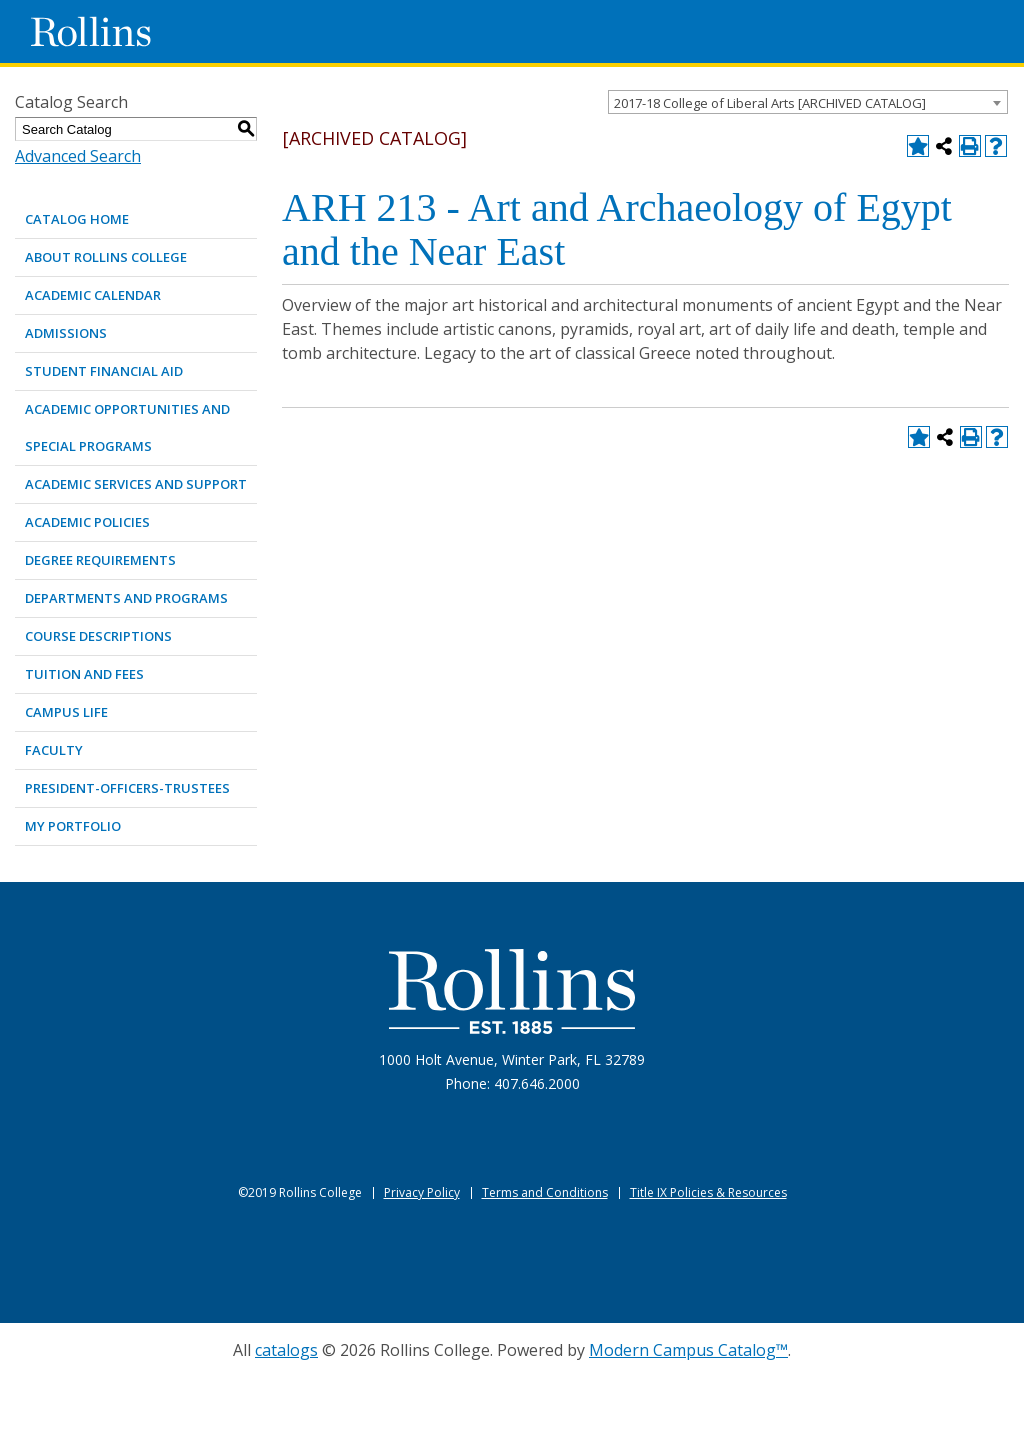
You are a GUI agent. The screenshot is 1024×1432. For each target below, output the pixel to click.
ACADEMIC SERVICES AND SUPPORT (136, 484)
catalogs (286, 1350)
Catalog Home (77, 219)
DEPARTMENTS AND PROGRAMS (126, 598)
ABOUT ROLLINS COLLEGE (106, 257)
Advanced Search (78, 156)
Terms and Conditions (545, 1192)
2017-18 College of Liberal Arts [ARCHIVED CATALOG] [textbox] (770, 103)
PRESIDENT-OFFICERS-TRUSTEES (127, 788)
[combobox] (808, 102)
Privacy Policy (422, 1192)
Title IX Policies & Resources (708, 1192)
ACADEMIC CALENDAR (93, 295)
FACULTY (54, 750)
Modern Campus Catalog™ (688, 1350)
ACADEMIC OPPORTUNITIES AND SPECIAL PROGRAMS (127, 427)
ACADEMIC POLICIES (87, 522)
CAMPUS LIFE (66, 712)
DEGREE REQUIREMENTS (100, 560)
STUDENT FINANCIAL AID (104, 371)
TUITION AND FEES (84, 674)
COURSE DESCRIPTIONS (98, 636)
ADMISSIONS (66, 333)
